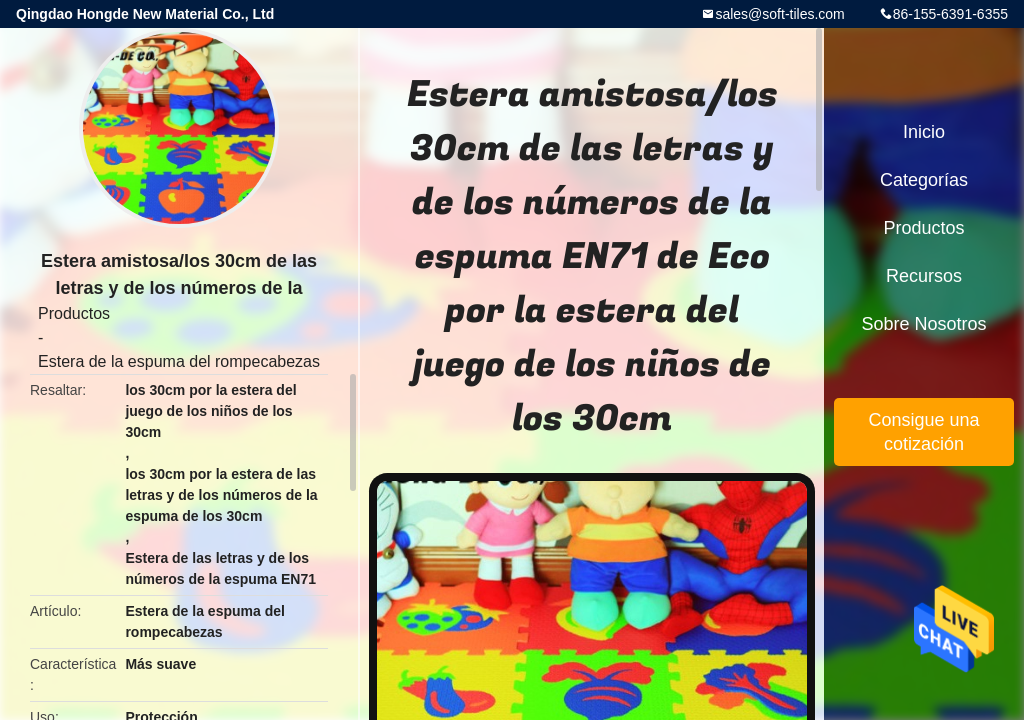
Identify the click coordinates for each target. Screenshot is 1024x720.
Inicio (924, 132)
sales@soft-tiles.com (779, 14)
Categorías (924, 180)
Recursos (924, 276)
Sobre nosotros (923, 324)
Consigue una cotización (923, 432)
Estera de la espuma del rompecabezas (179, 361)
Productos (74, 313)
